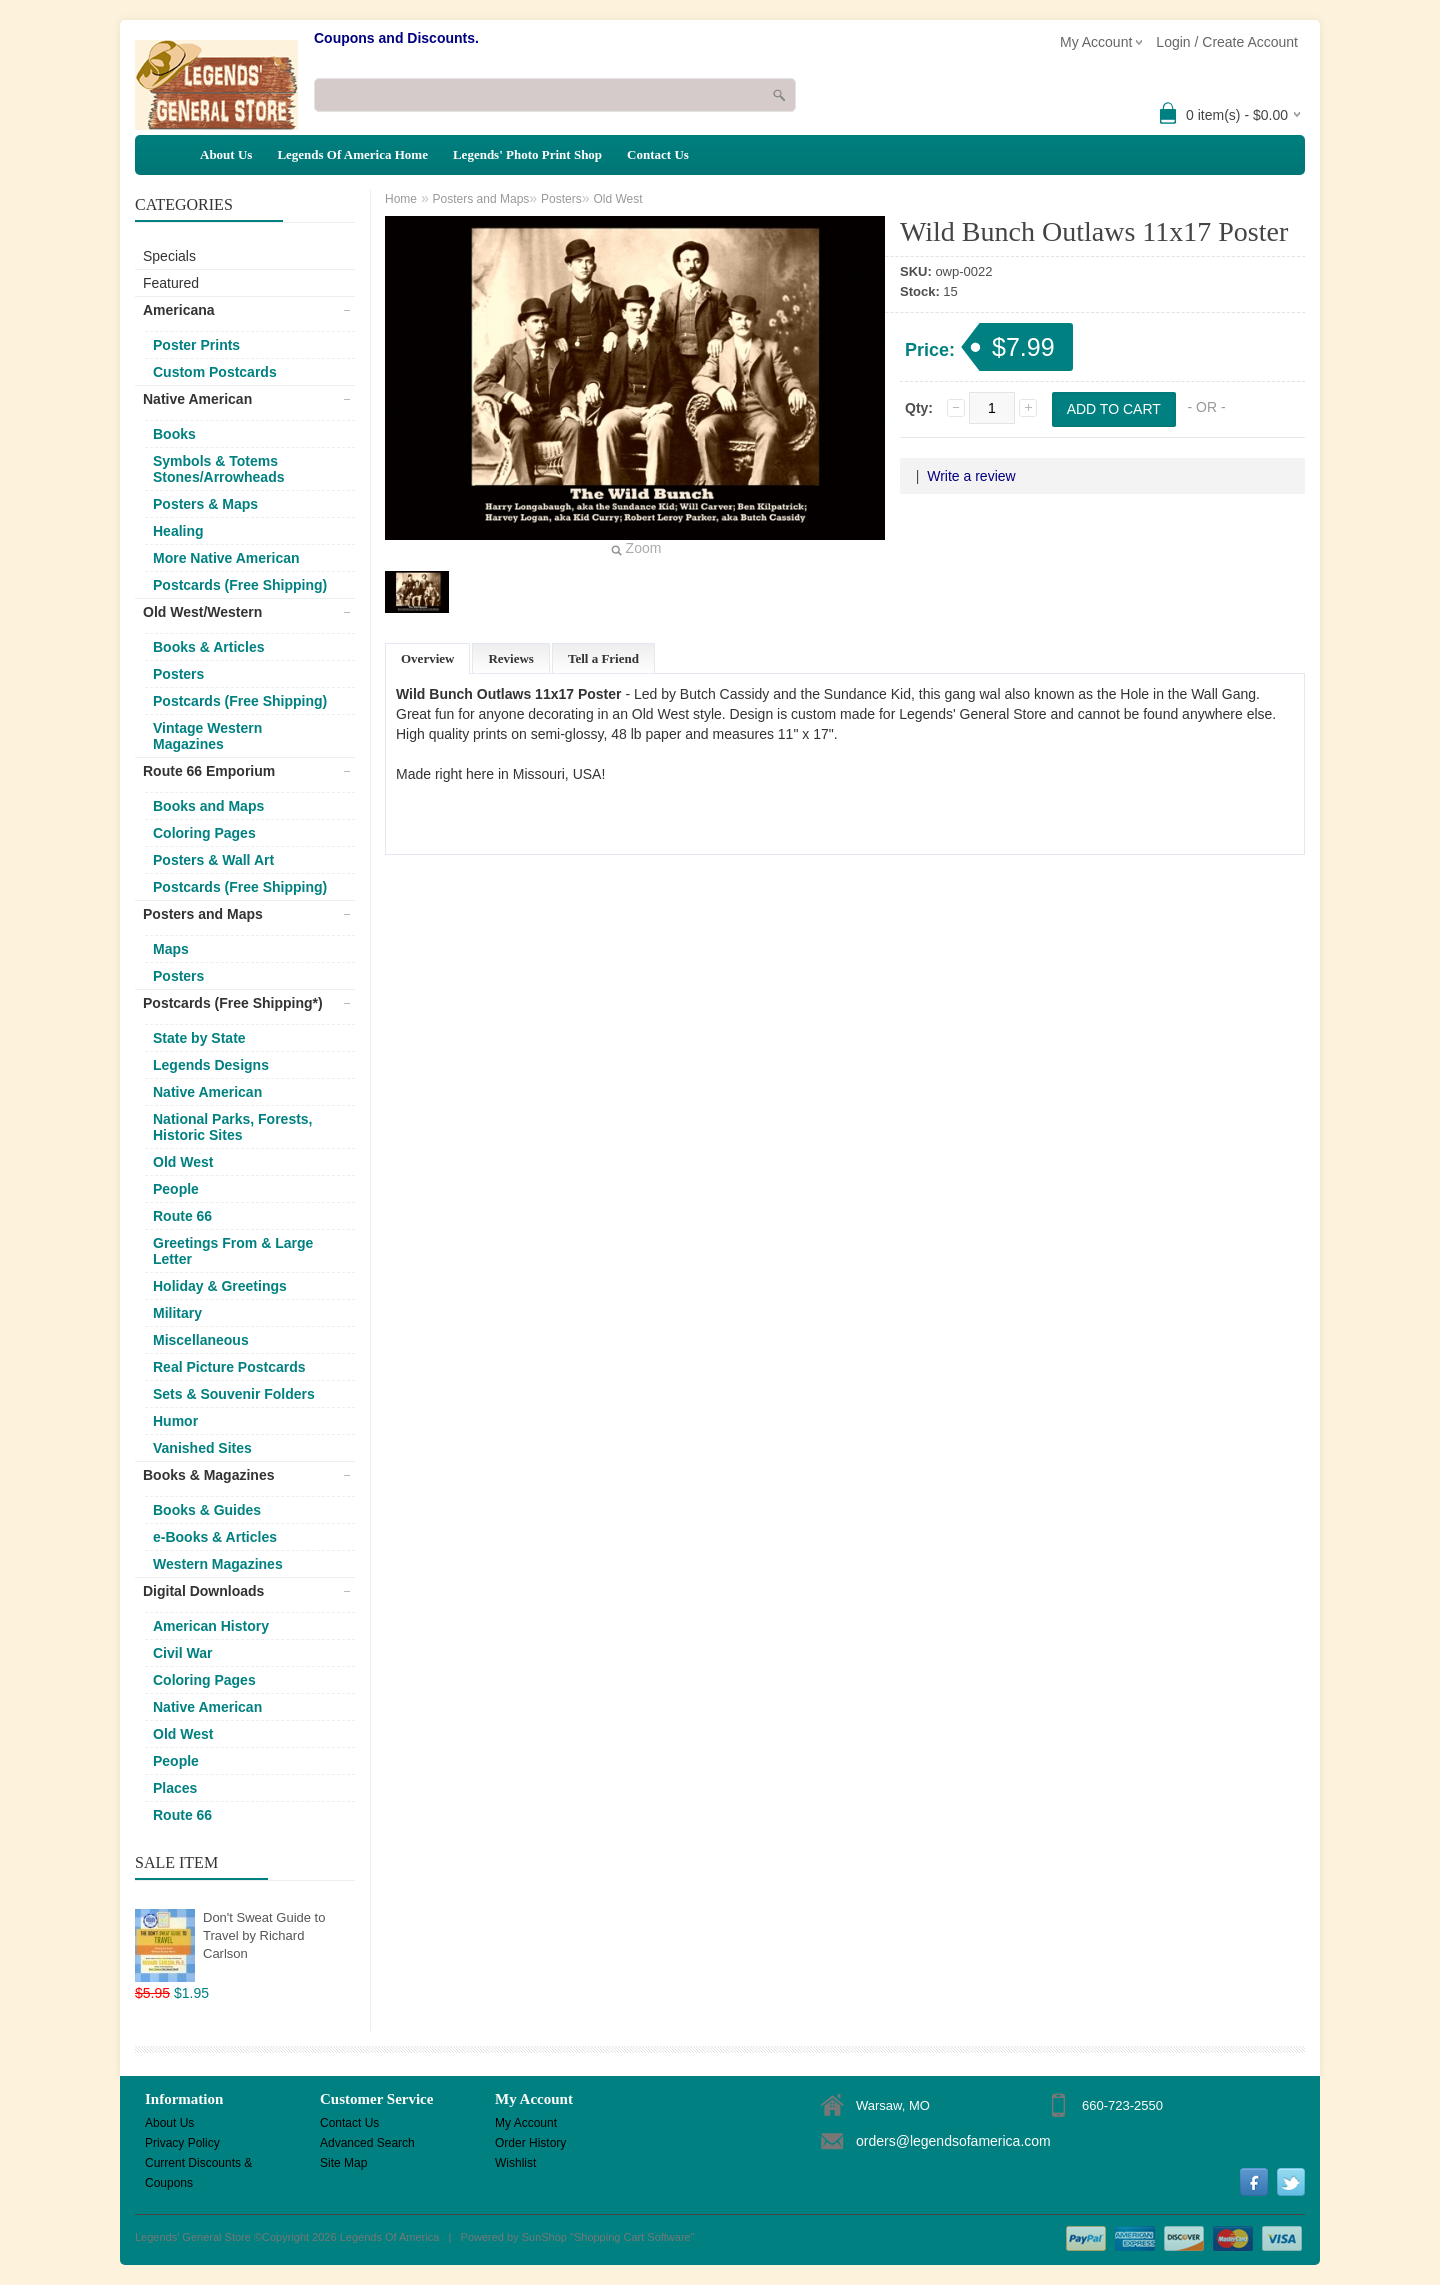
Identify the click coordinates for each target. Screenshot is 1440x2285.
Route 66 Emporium (209, 771)
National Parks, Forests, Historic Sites (233, 1127)
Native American (197, 399)
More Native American (226, 558)
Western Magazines (218, 1564)
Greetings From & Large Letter (233, 1251)
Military (177, 1313)
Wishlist (515, 2163)
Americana (179, 310)
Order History (530, 2143)
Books (174, 434)
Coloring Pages (204, 833)
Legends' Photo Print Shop (527, 154)
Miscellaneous (201, 1340)
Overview (427, 658)
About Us (226, 154)
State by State (199, 1038)
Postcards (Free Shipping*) (233, 1003)
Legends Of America (390, 2237)
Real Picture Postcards (229, 1367)
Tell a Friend (603, 658)
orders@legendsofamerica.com (953, 2141)
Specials (169, 256)
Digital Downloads (203, 1591)
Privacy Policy (182, 2143)
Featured (171, 283)
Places (175, 1788)
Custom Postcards (215, 372)
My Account (526, 2123)
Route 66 (182, 1216)
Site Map (343, 2163)
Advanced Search (367, 2143)
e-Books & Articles (215, 1537)
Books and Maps (208, 806)
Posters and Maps (203, 914)
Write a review (971, 476)
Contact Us (658, 154)
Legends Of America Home (352, 154)
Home (401, 199)
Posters (178, 674)
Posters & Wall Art (213, 860)
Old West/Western (202, 612)
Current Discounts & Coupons (198, 2164)
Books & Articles (209, 647)
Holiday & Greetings (220, 1286)
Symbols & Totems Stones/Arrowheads (218, 469)
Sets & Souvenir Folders (234, 1394)
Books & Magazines (208, 1475)
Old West (183, 1162)
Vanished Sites (202, 1448)
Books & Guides (207, 1510)
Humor (175, 1421)
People (176, 1189)
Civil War (182, 1653)
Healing (178, 531)
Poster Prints (196, 345)
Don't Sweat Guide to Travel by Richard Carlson (264, 1935)
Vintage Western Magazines (207, 736)
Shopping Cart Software (632, 2237)
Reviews (511, 658)
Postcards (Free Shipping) (240, 585)
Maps (171, 949)
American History (211, 1626)
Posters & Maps (205, 504)
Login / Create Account (1227, 42)
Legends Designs (211, 1065)
